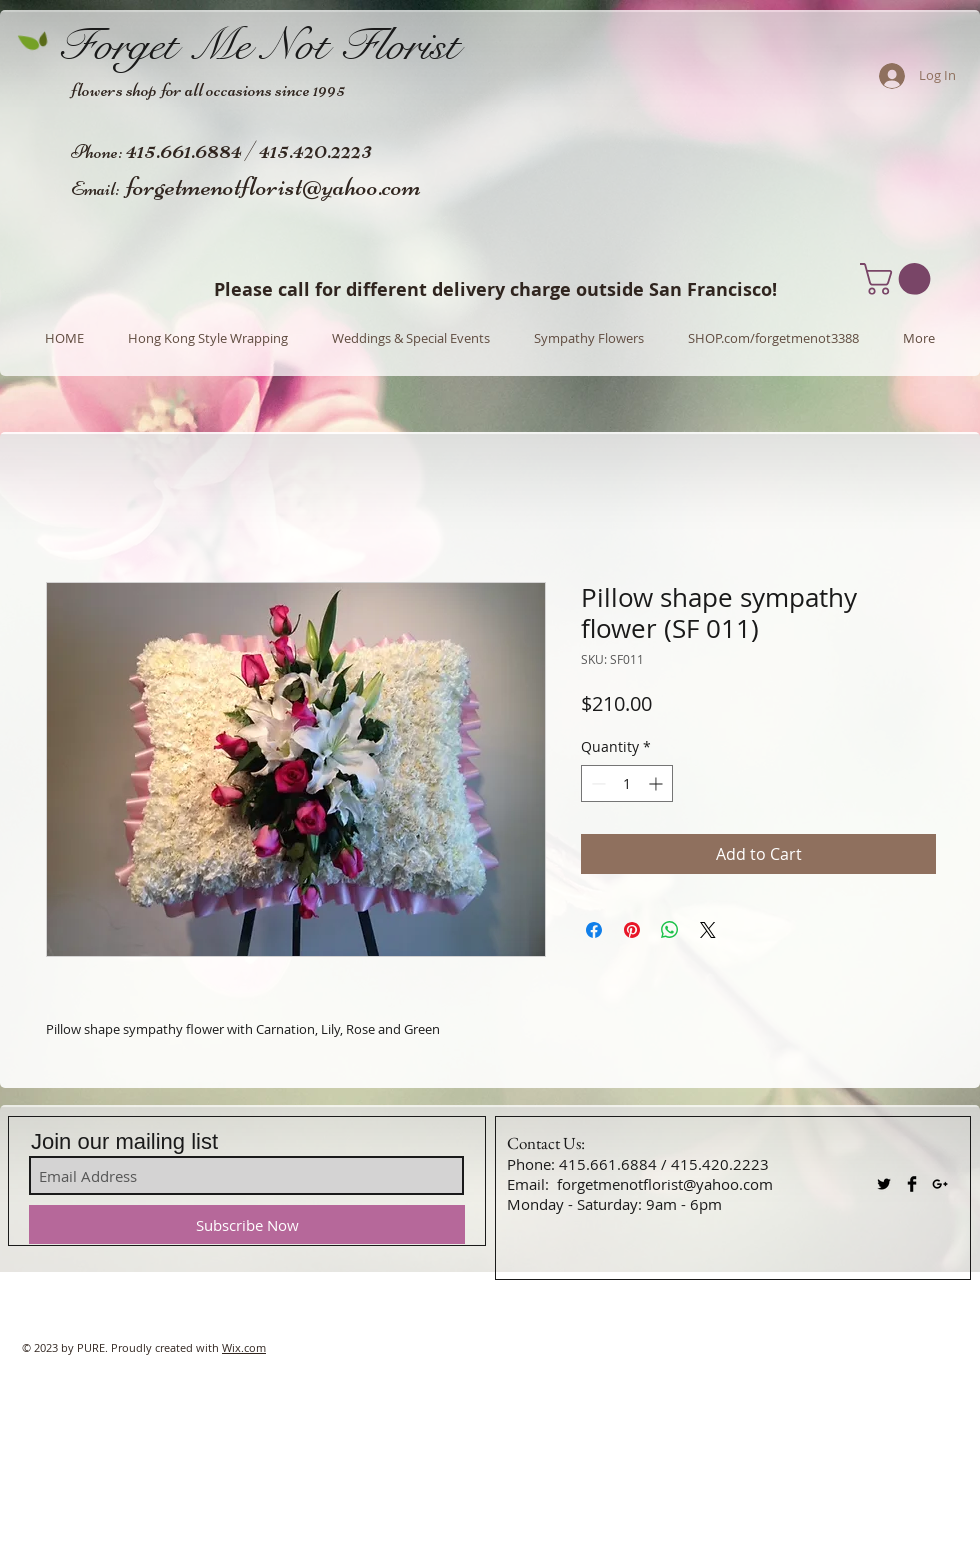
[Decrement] (596, 783)
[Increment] (657, 783)
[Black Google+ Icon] (940, 1184)
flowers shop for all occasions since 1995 (208, 89)
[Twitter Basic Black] (884, 1184)
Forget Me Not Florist (258, 45)
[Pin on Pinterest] (632, 930)
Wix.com (244, 1347)
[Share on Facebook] (594, 930)
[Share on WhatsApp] (670, 930)
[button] (899, 279)
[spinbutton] (627, 783)
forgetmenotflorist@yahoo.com (273, 186)
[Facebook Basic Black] (912, 1184)
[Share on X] (708, 930)
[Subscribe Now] (247, 1224)
